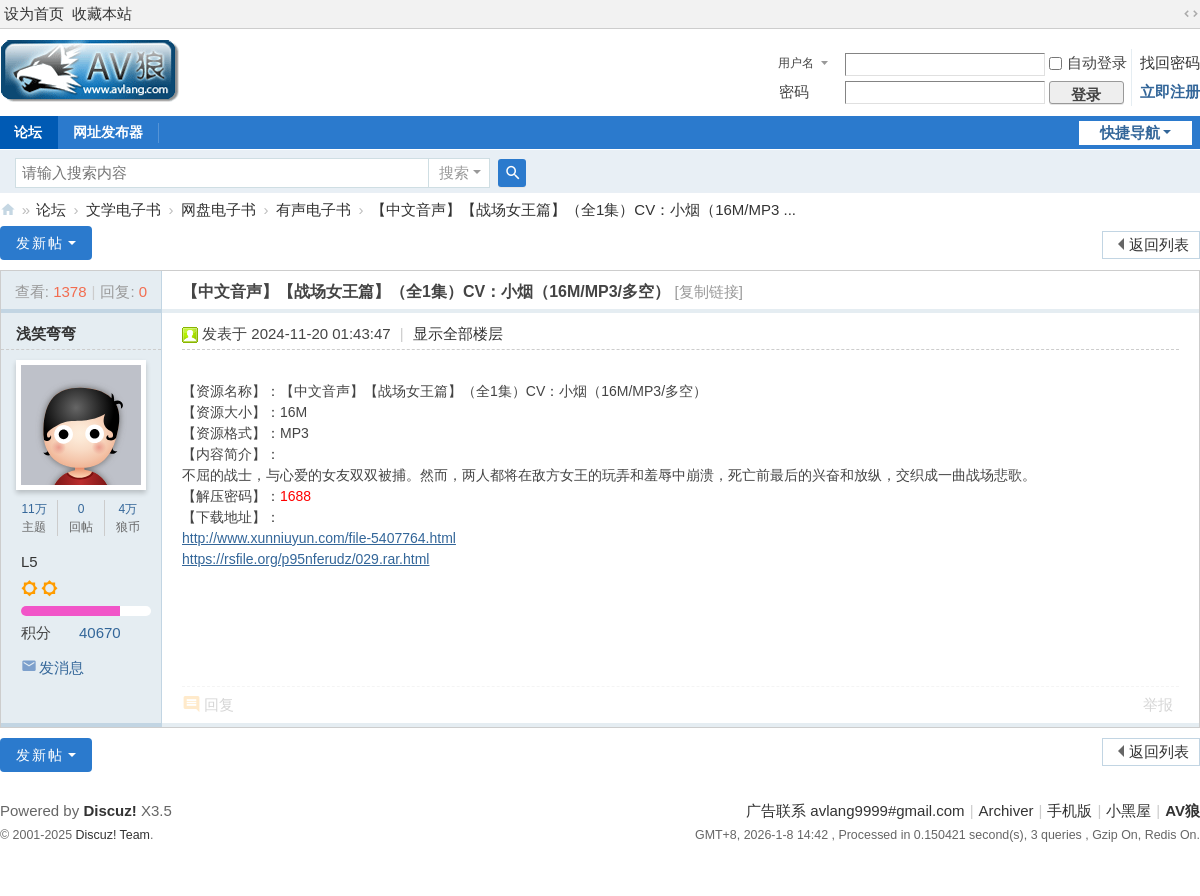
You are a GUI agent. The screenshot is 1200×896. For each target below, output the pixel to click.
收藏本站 (102, 13)
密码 (794, 91)
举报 (1158, 704)
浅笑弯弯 (46, 333)
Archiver (1006, 810)
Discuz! (109, 810)
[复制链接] (709, 291)
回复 (219, 704)
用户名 (796, 63)
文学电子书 (123, 209)
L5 (29, 561)
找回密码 (1170, 62)
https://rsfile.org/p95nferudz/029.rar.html (305, 559)
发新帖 (40, 243)
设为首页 (34, 13)
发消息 (61, 667)
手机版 (1069, 810)
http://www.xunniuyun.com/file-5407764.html (319, 538)
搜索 (454, 172)
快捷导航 (1130, 132)
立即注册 (1170, 91)
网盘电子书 (218, 209)
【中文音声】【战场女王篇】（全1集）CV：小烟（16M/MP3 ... (583, 209)
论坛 (51, 209)
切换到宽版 (1191, 14)
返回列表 (1159, 244)
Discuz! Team (113, 835)
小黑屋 (1128, 810)
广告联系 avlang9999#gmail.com (855, 810)
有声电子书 (313, 209)
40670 (100, 632)
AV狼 (8, 209)
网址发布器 (108, 132)
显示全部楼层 (458, 333)
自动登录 (1088, 62)
